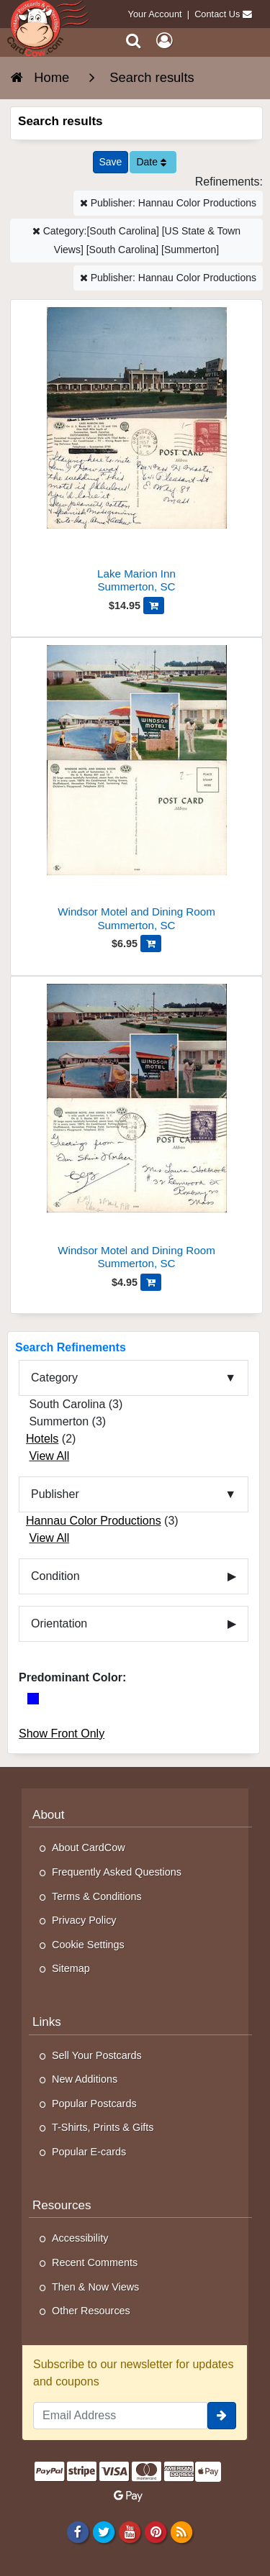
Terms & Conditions (97, 1896)
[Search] (133, 41)
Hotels (42, 1439)
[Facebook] (77, 2531)
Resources (61, 2205)
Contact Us (217, 14)
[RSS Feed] (181, 2531)
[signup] (221, 2415)
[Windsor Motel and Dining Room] (136, 790)
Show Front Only (61, 1733)
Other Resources (91, 2310)
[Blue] (33, 1698)
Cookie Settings (88, 1944)
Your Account (155, 14)
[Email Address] (120, 2415)
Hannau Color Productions (93, 1521)
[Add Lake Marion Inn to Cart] (153, 605)
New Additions (84, 2079)
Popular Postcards (94, 2103)
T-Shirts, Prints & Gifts (103, 2127)
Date (151, 162)
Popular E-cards (89, 2151)
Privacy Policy (84, 1920)
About (48, 1815)
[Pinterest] (155, 2531)
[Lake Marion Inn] (136, 452)
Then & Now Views (95, 2287)
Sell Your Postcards (97, 2055)
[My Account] (164, 41)
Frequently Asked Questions (116, 1872)
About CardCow (88, 1847)
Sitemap (71, 1968)
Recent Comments (95, 2262)
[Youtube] (129, 2531)
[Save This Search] (111, 162)
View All (49, 1456)
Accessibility (80, 2238)
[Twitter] (103, 2531)
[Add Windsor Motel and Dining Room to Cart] (150, 943)
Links (46, 2022)
